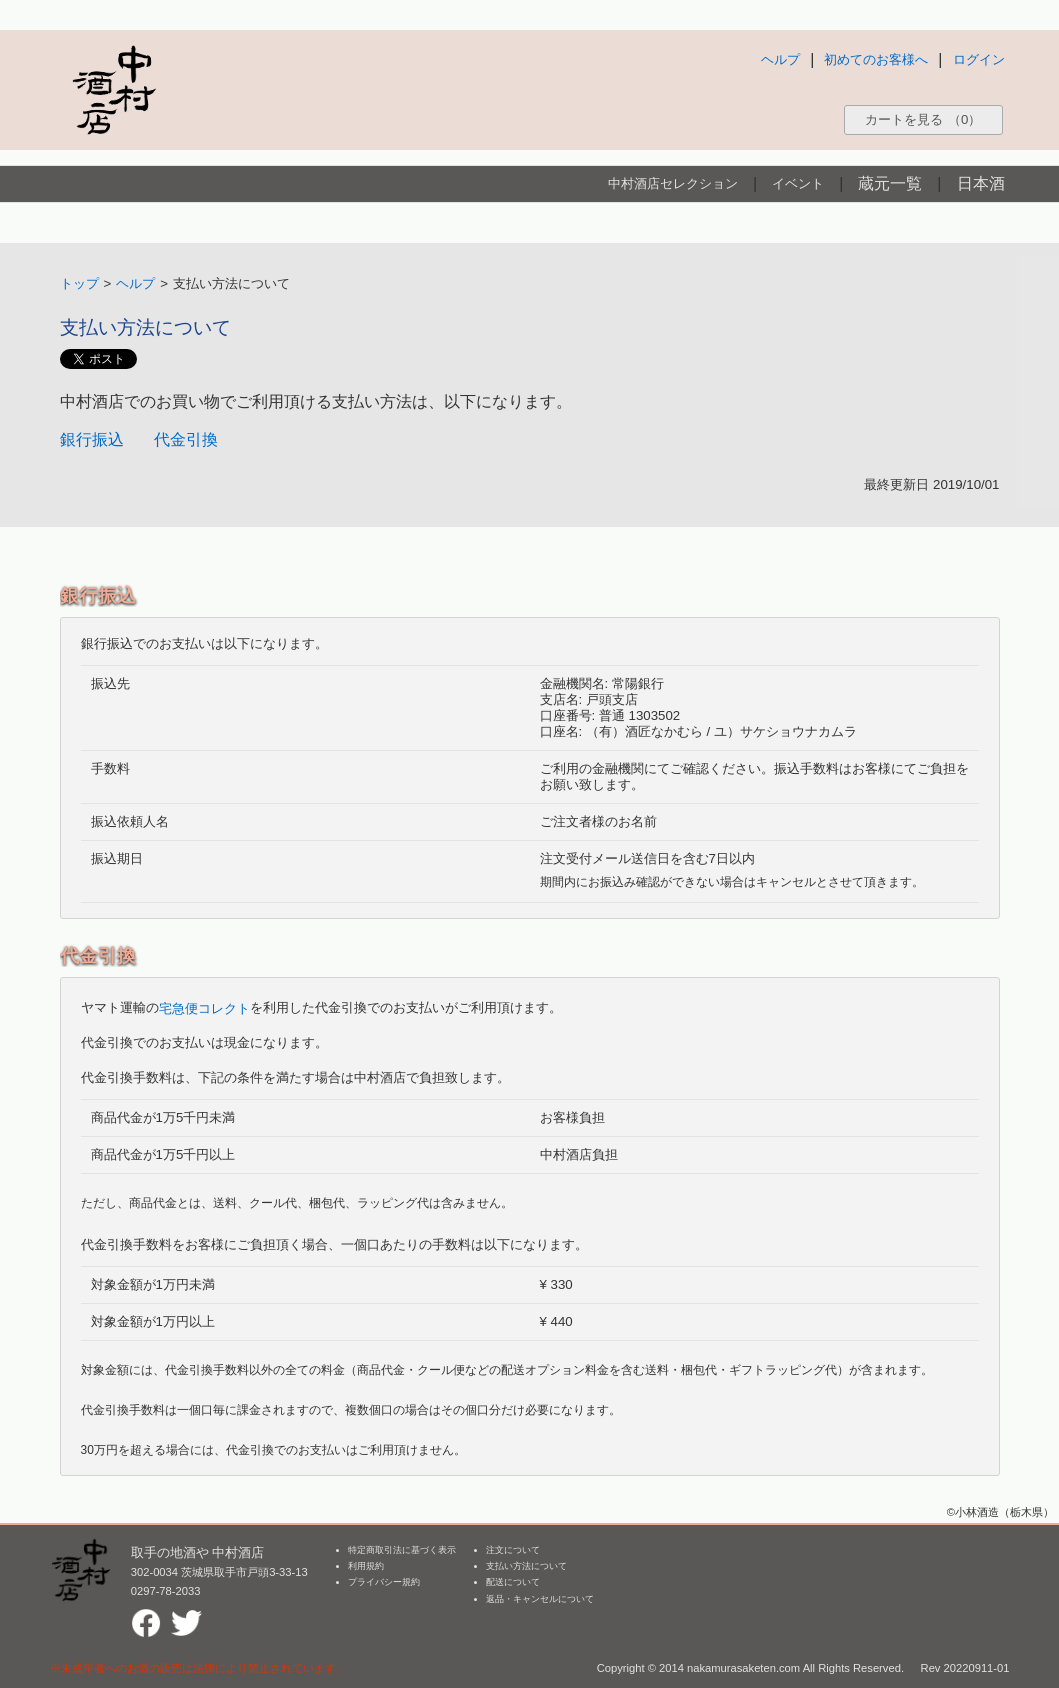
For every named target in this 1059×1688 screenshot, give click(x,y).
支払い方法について (526, 1566)
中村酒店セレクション (673, 183)
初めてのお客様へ (876, 59)
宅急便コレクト (204, 1008)
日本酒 (981, 183)
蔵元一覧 (890, 183)
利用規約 (366, 1566)
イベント (798, 183)
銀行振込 (92, 439)
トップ (79, 283)
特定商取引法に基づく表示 (402, 1550)
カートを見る (923, 119)
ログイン (979, 59)
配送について (513, 1582)
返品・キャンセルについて (540, 1599)
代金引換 (186, 439)
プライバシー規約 (384, 1582)
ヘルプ (780, 59)
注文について (513, 1550)
